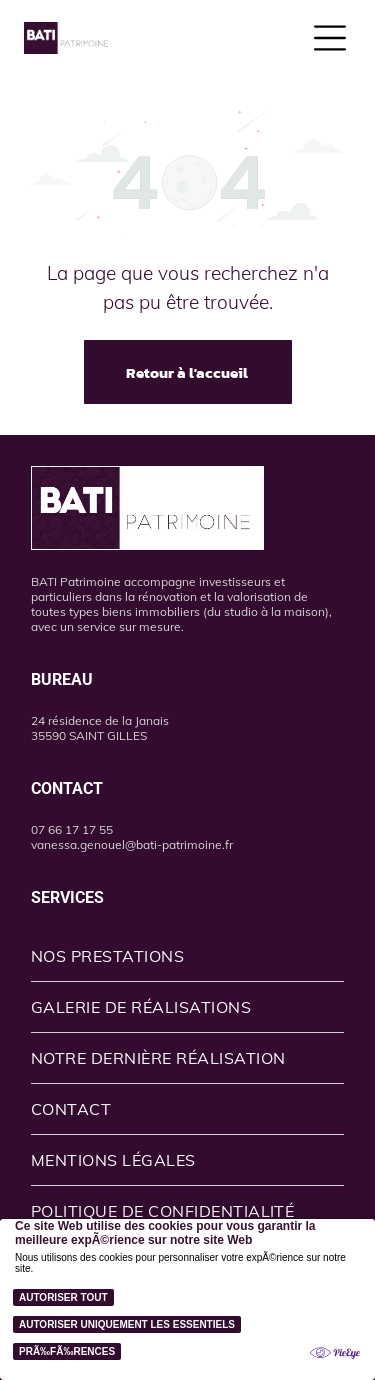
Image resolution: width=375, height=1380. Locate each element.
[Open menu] (330, 38)
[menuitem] (187, 956)
